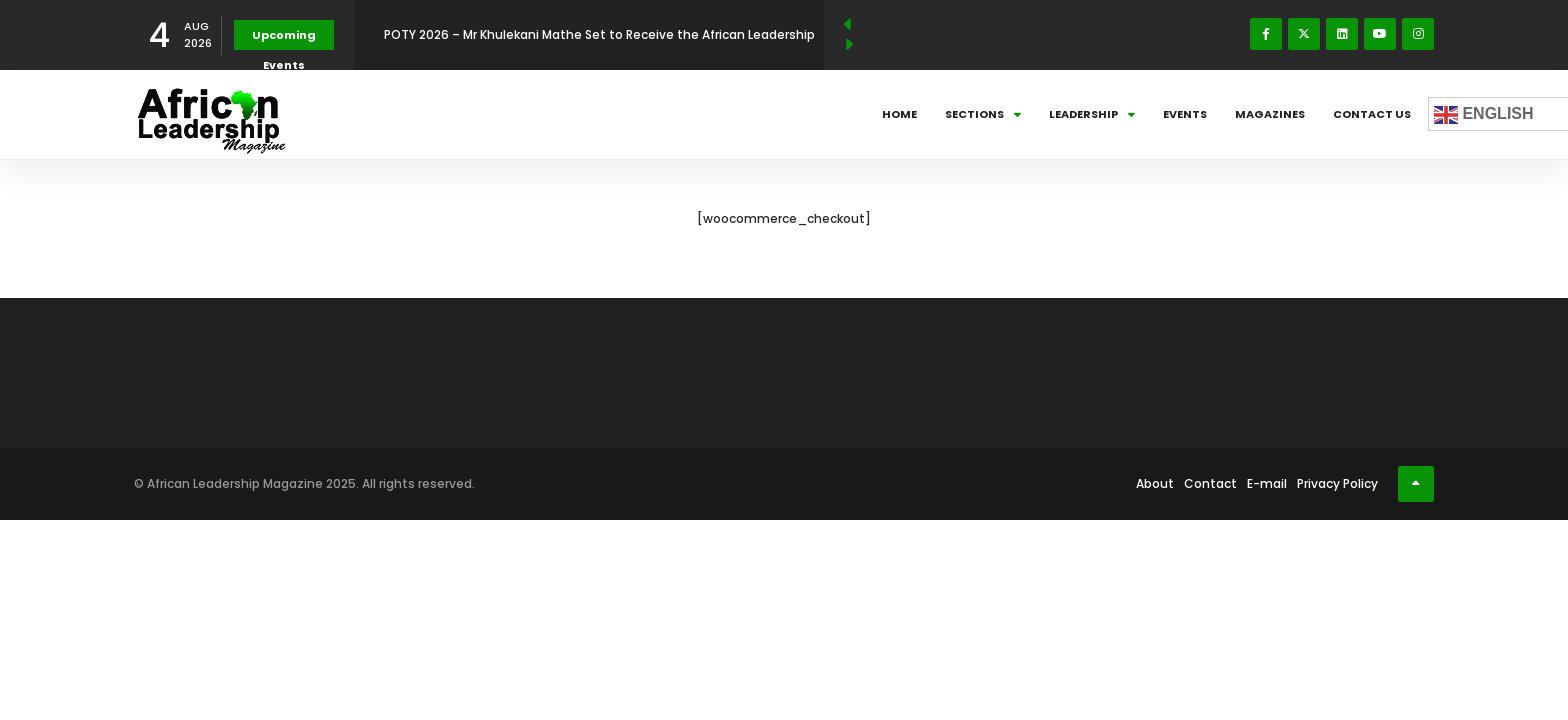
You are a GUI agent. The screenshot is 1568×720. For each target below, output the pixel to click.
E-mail (1267, 483)
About (1155, 483)
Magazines (1270, 114)
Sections (983, 114)
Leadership (1092, 114)
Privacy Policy (1337, 483)
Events (1185, 114)
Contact (1210, 483)
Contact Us (1372, 114)
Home (899, 114)
